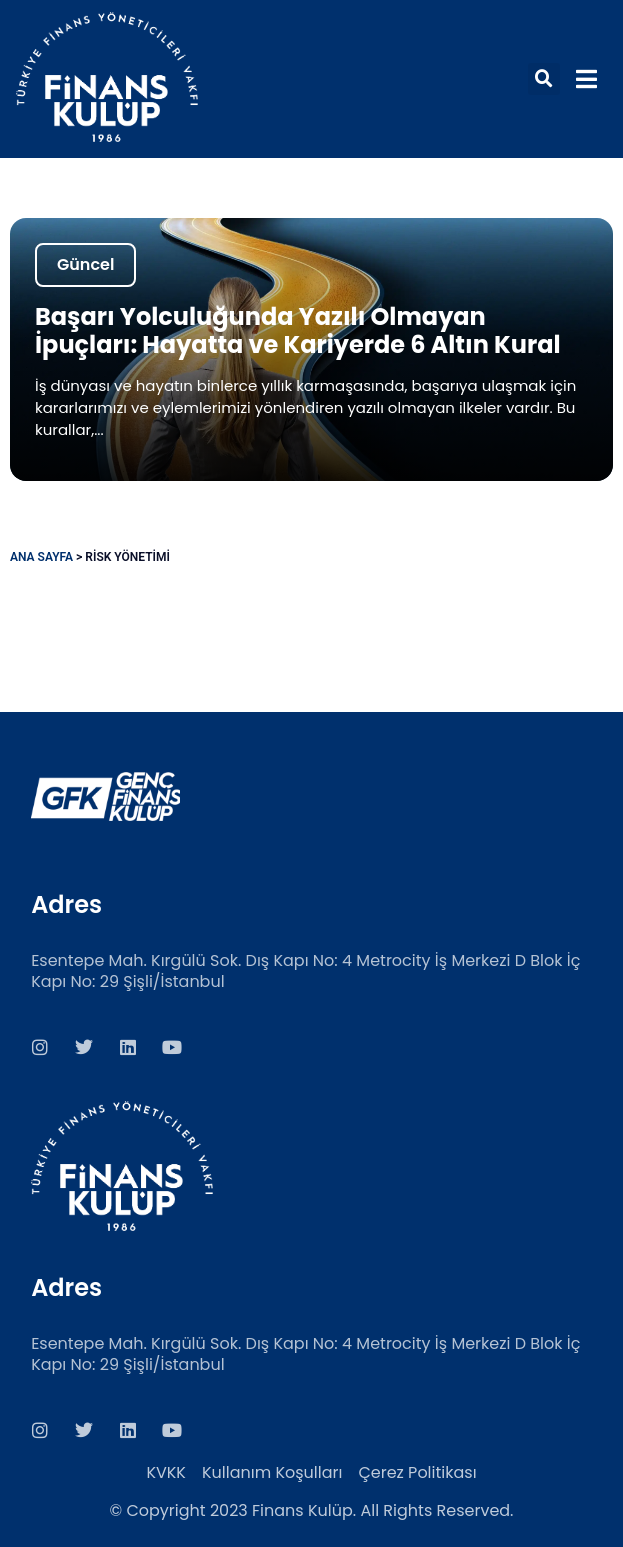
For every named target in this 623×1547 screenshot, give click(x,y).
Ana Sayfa (41, 557)
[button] (544, 79)
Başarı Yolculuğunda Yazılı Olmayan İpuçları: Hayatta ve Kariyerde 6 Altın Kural (298, 330)
